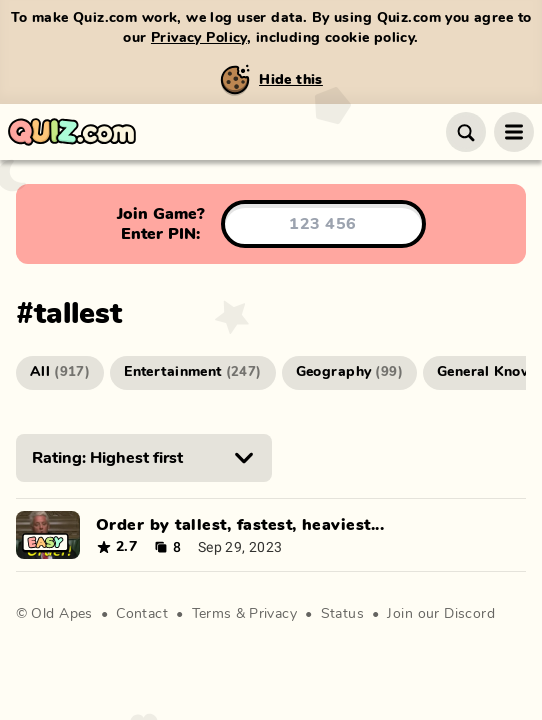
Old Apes (61, 614)
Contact (142, 614)
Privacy (273, 614)
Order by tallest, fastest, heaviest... (240, 525)
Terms (212, 614)
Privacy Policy (199, 38)
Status (343, 614)
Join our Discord (441, 614)
